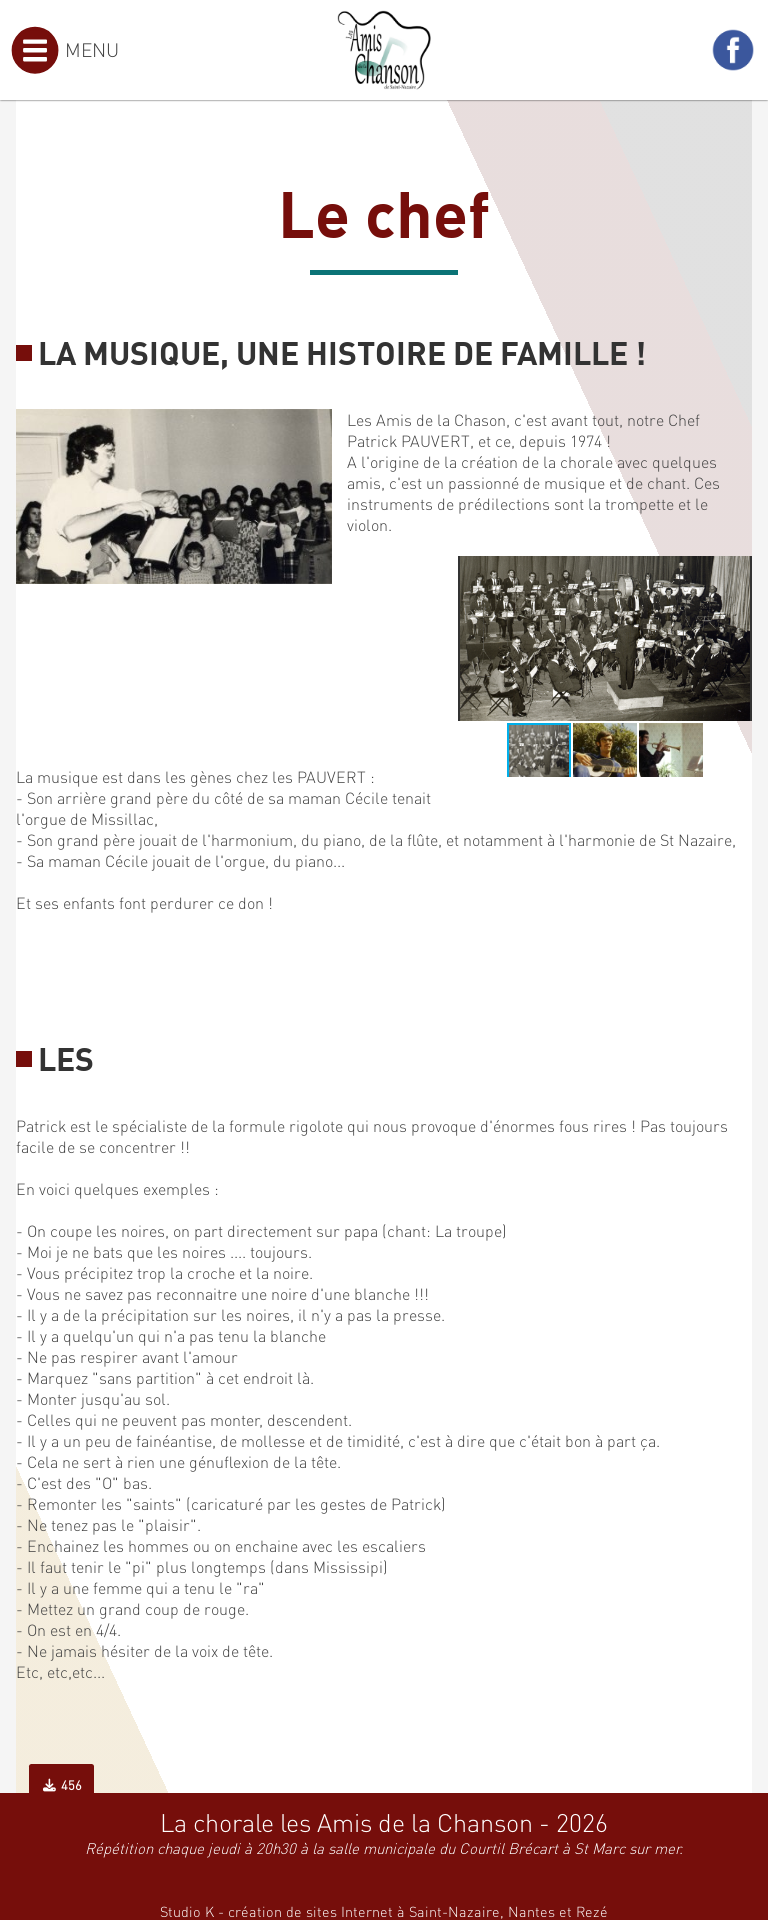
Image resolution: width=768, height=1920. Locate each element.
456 (62, 1785)
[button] (734, 574)
